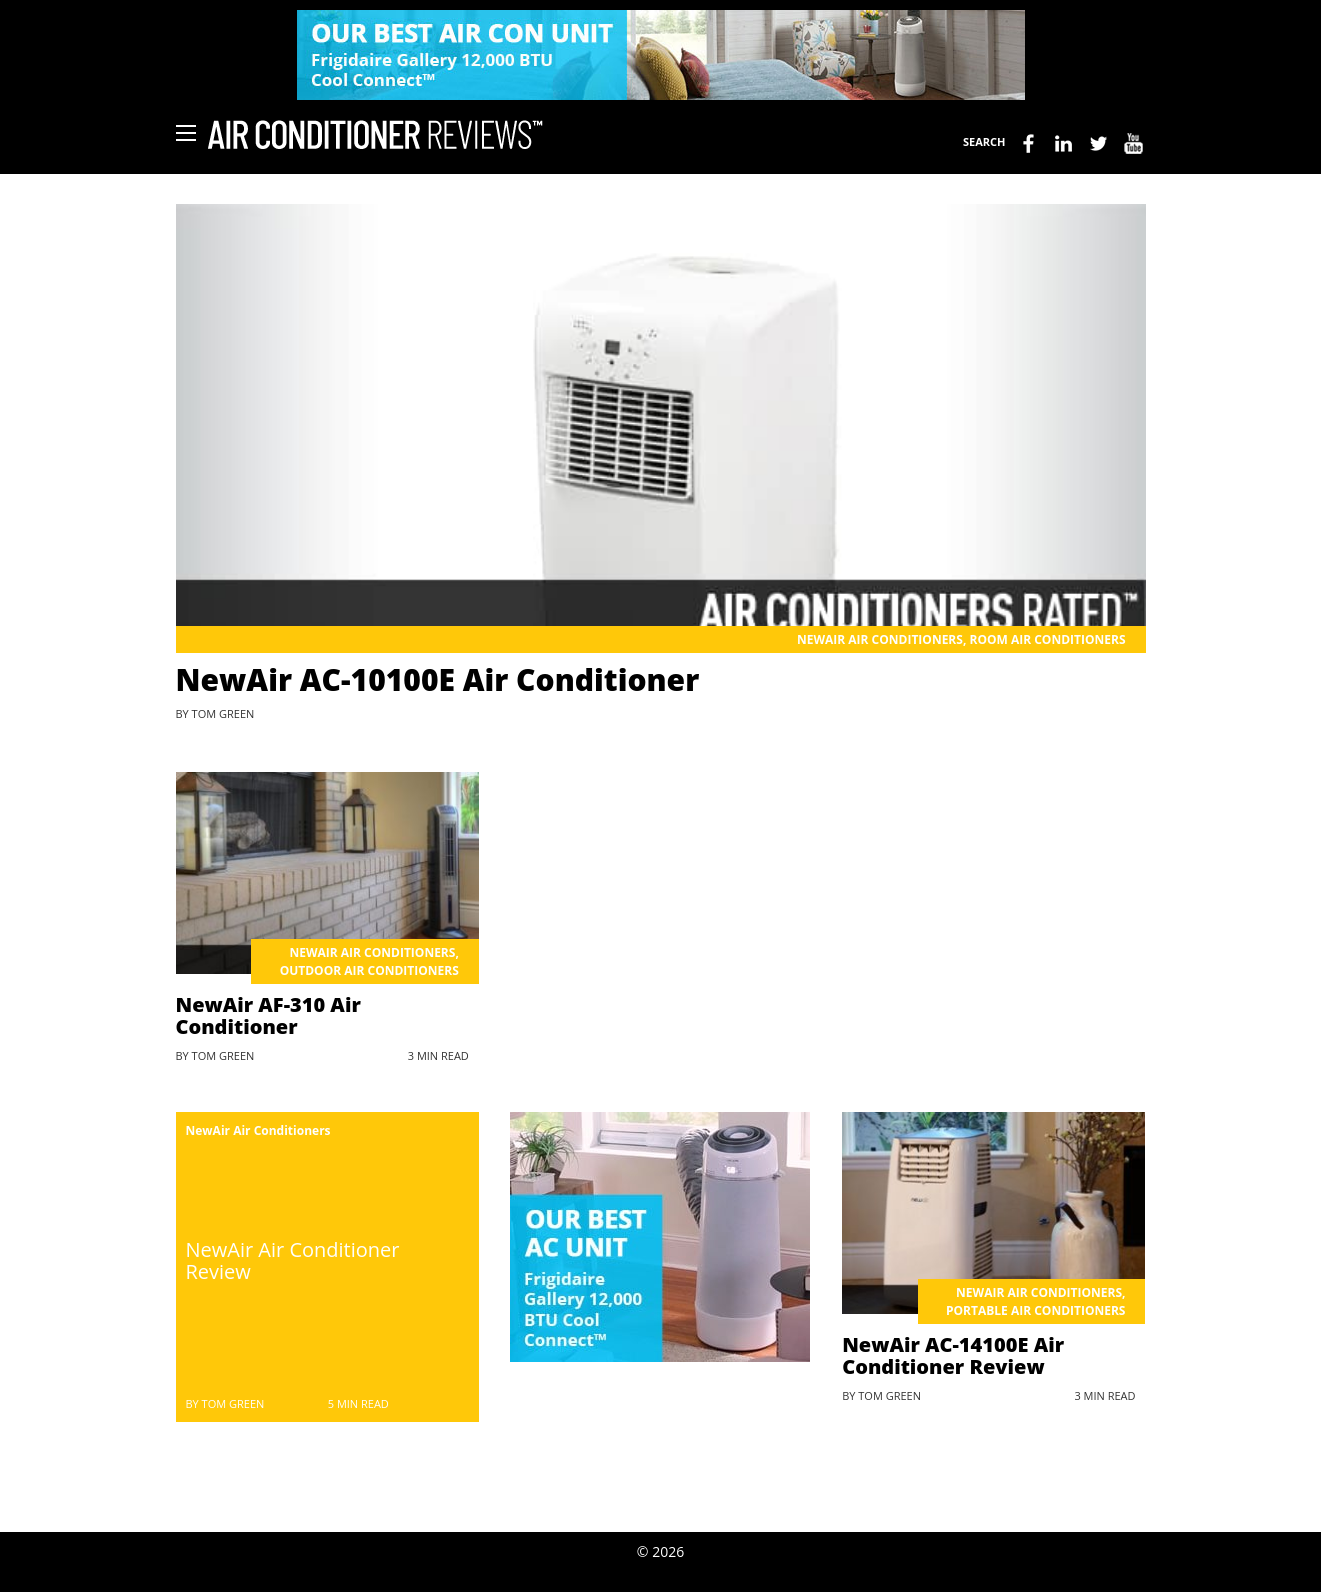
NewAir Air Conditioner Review (293, 1260)
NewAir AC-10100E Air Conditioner (438, 679)
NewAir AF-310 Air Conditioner (268, 1015)
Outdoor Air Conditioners (369, 970)
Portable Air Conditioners (1036, 1310)
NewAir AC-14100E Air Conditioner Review (953, 1355)
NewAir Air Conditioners (880, 639)
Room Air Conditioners (1047, 639)
